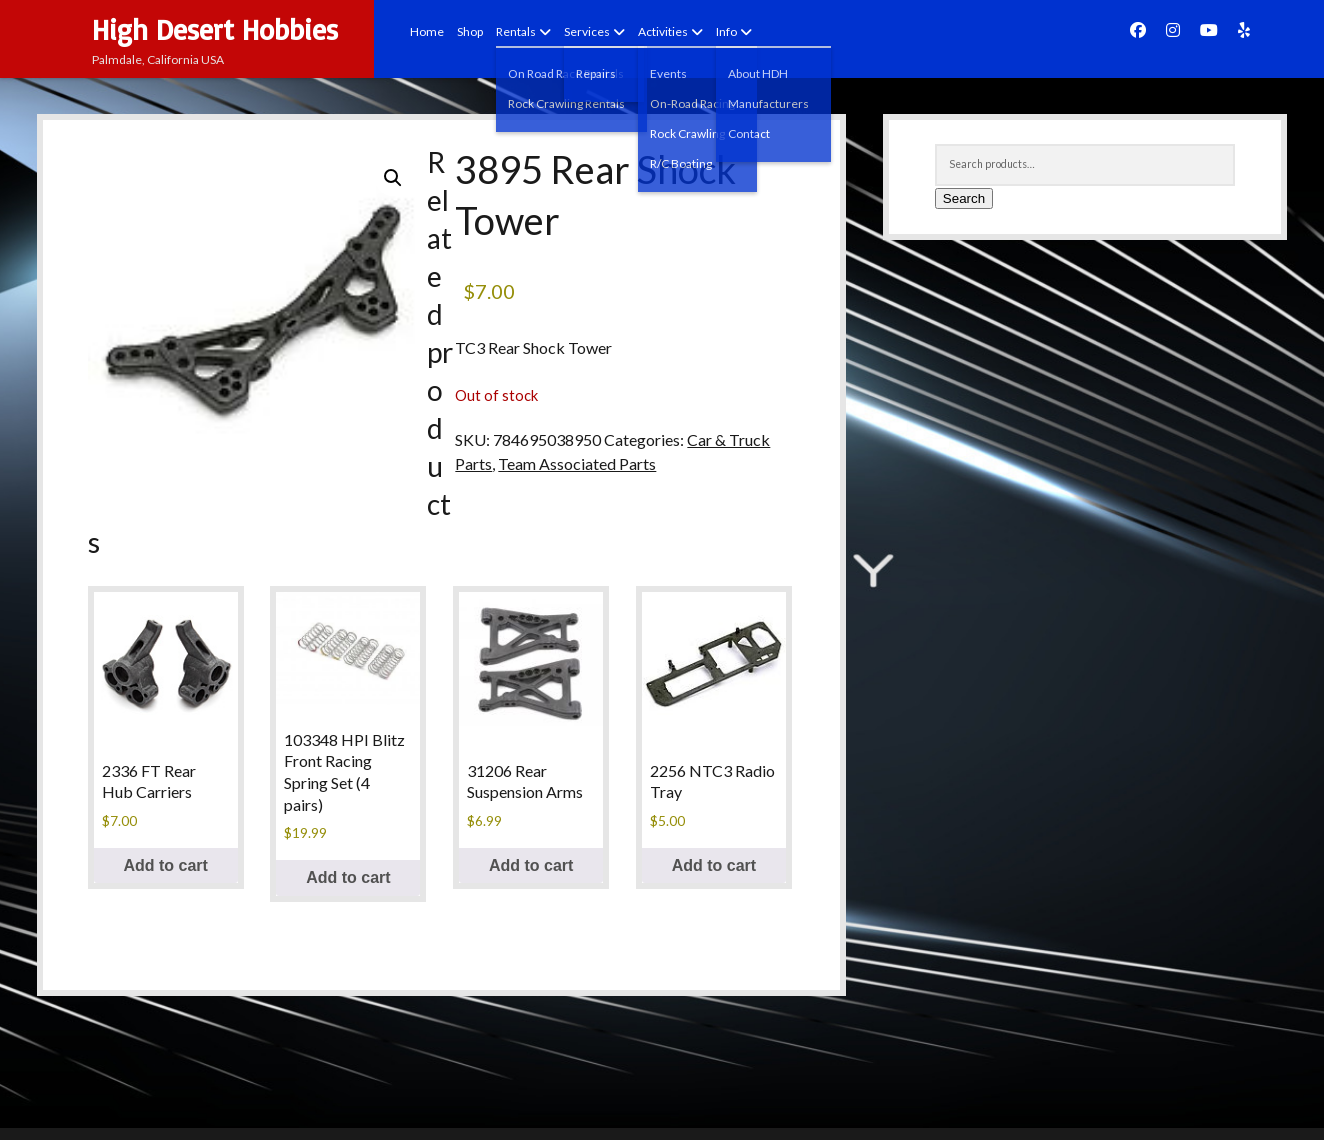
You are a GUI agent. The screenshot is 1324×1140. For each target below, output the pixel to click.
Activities (663, 31)
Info (726, 31)
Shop (470, 31)
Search (964, 198)
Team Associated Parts (577, 463)
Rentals (516, 31)
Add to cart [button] (165, 865)
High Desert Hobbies (215, 29)
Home (427, 31)
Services (587, 31)
